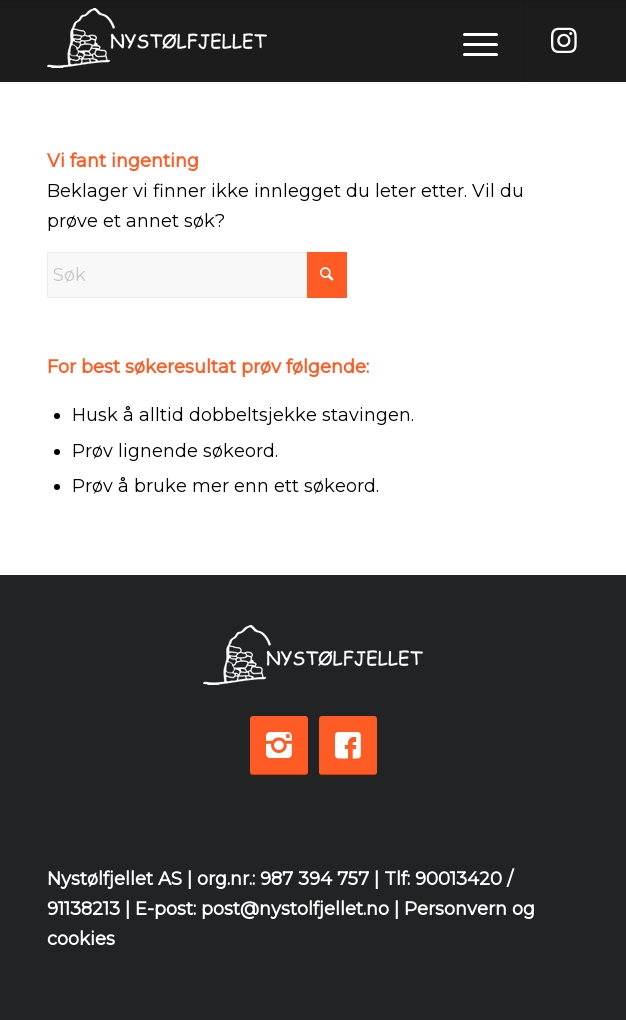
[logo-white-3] (260, 41)
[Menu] (470, 41)
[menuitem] (470, 41)
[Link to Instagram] (564, 41)
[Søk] (197, 275)
